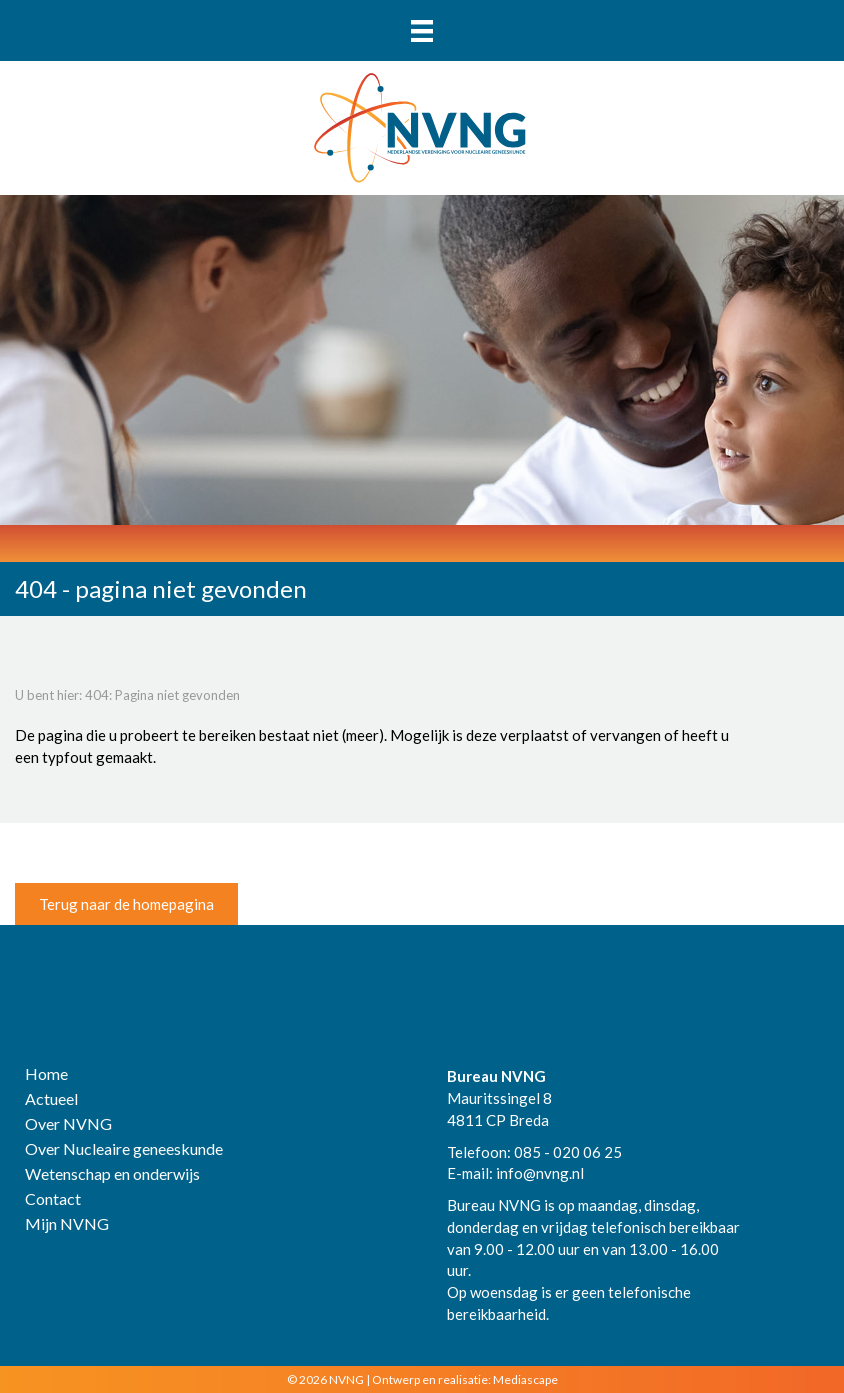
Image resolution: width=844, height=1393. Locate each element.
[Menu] (422, 30)
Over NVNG (68, 1124)
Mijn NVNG (67, 1224)
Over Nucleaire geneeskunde (124, 1149)
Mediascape (525, 1379)
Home (46, 1074)
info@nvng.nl (540, 1173)
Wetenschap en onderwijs (112, 1174)
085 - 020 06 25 (568, 1152)
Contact (53, 1199)
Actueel (51, 1099)
